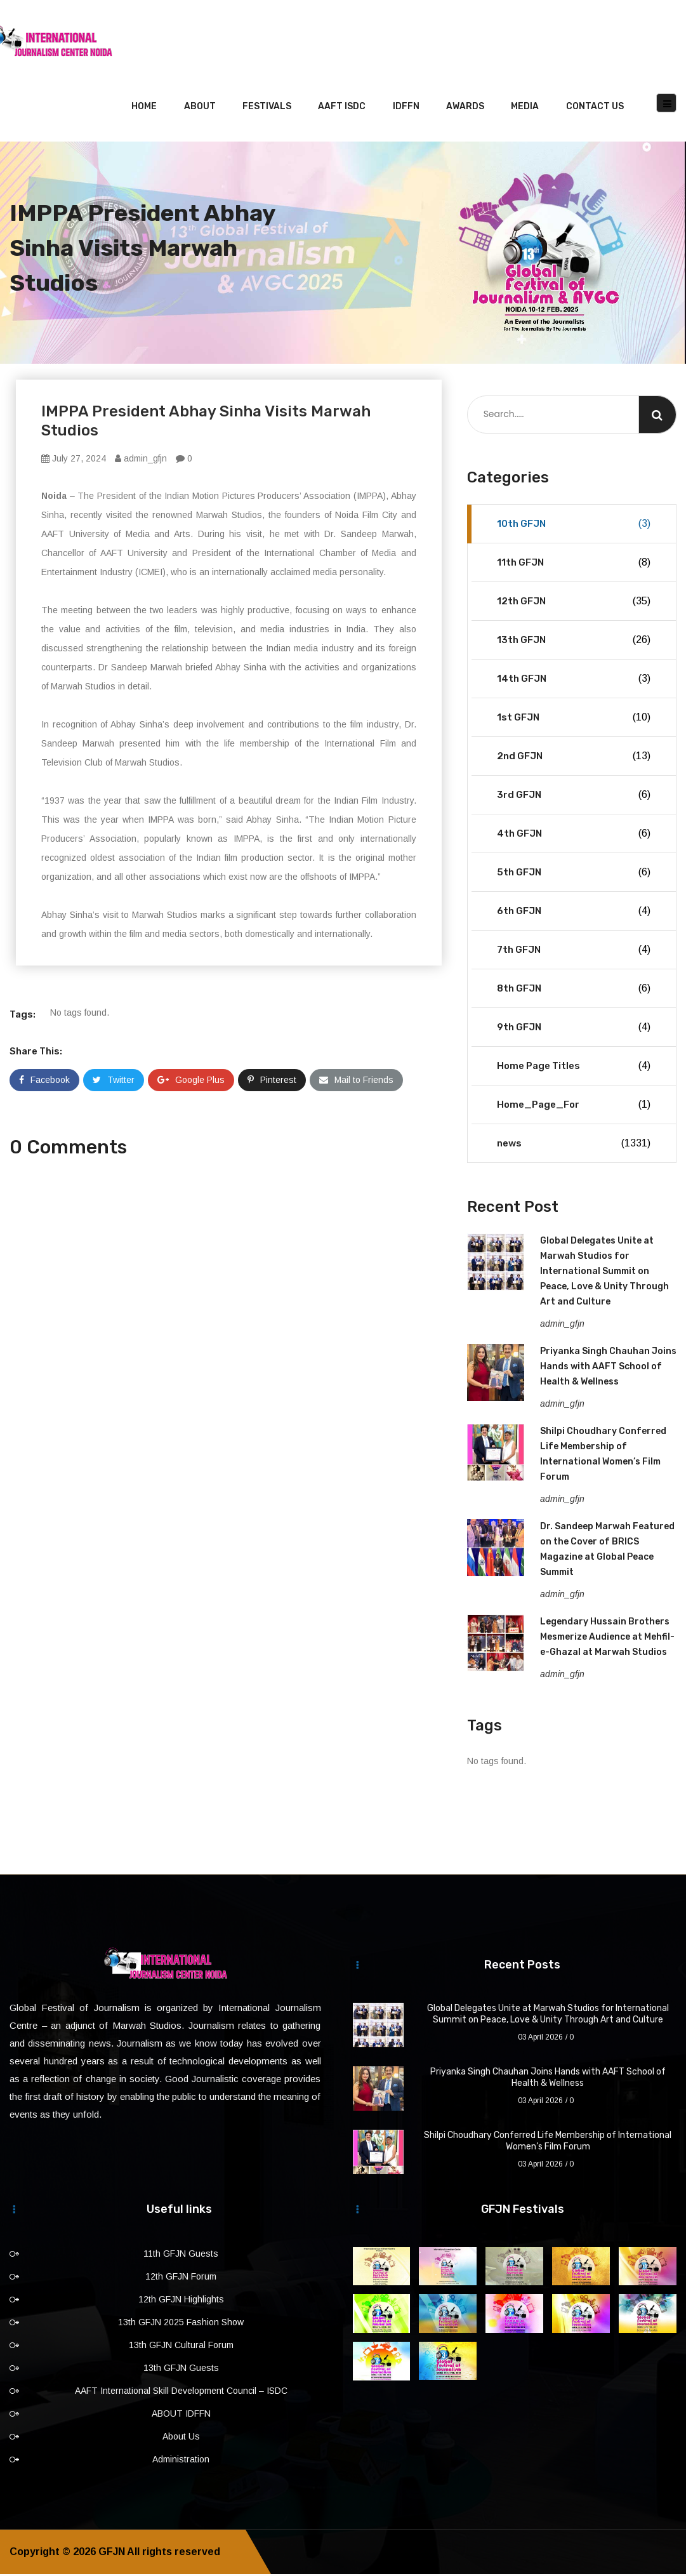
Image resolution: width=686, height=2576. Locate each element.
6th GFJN (573, 912)
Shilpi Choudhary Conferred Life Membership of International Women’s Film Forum (547, 2143)
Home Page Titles (573, 1067)
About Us (181, 2438)
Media (525, 108)
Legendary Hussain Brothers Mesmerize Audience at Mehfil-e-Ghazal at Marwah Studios (607, 1638)
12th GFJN (573, 603)
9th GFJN (573, 1029)
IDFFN (406, 108)
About (200, 108)
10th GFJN (573, 525)
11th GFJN (573, 564)
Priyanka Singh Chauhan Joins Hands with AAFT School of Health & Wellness (608, 1368)
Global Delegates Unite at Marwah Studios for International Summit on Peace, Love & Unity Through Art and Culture (604, 1273)
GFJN (111, 2553)
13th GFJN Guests (181, 2370)
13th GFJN (573, 641)
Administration (180, 2461)
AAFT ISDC (342, 108)
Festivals (266, 108)
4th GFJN (573, 835)
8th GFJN (573, 990)
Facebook (44, 1082)
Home (144, 108)
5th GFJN (573, 874)
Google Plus (191, 1082)
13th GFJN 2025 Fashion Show (181, 2324)
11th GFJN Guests (180, 2255)
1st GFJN (573, 719)
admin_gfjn (141, 460)
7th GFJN (573, 951)
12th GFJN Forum (180, 2278)
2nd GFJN (573, 758)
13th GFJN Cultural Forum (181, 2347)
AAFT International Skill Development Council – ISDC (181, 2392)
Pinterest (271, 1082)
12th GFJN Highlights (181, 2301)
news (573, 1145)
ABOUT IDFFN (181, 2415)
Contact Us (595, 108)
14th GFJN (573, 680)
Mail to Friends (356, 1082)
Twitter (114, 1082)
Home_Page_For (573, 1106)
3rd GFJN (573, 796)
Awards (465, 108)
